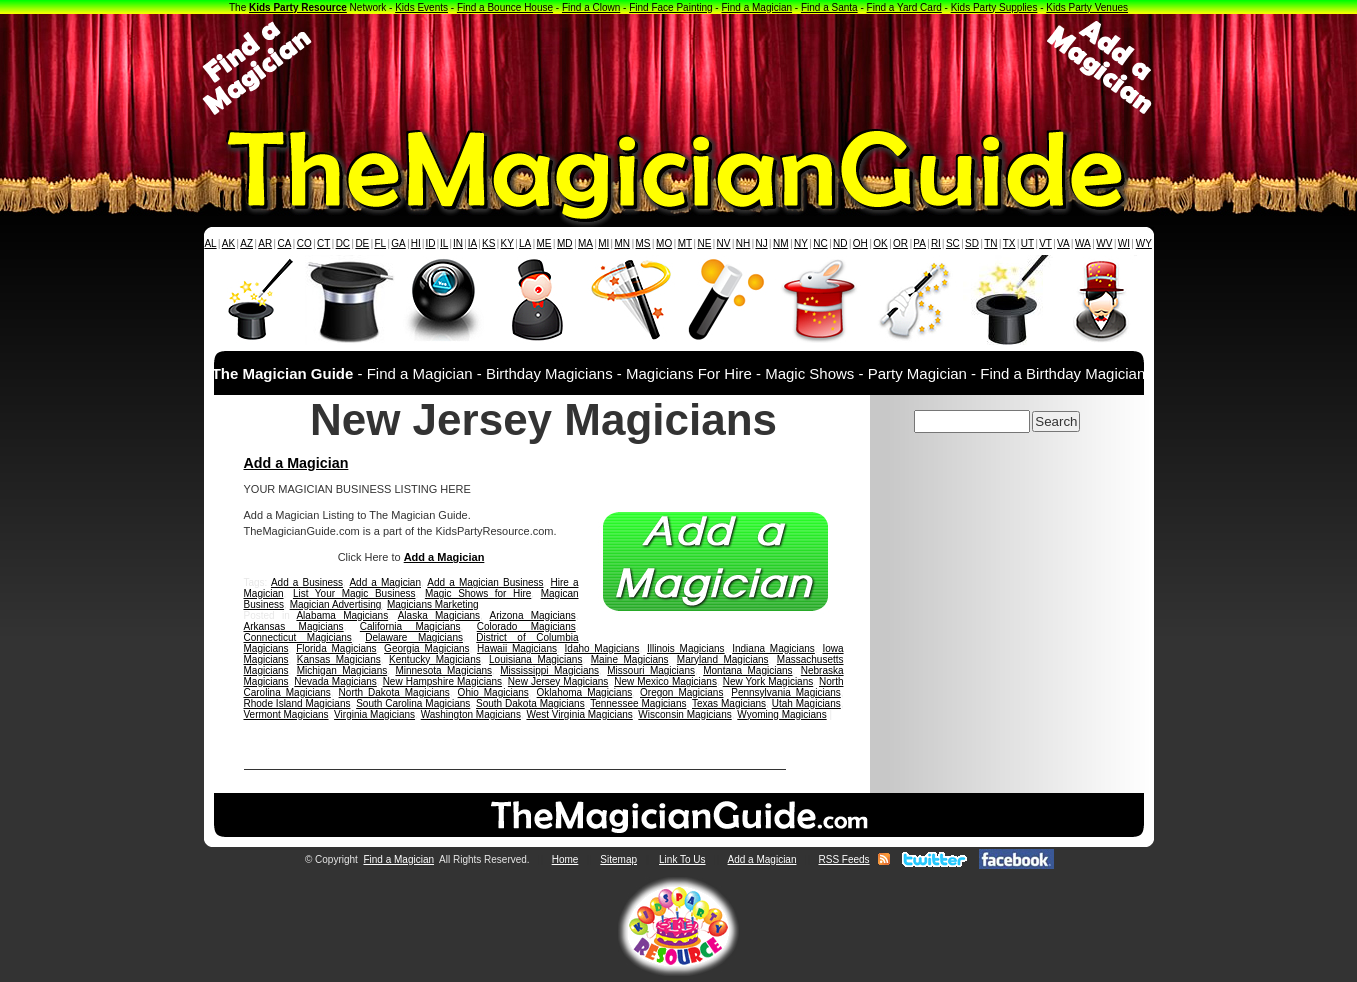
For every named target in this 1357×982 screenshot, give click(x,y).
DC (343, 243)
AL (210, 243)
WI (1124, 243)
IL (444, 243)
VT (1045, 243)
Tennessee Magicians (638, 703)
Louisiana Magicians (535, 659)
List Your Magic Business (354, 593)
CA (284, 243)
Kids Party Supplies (994, 7)
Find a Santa (829, 7)
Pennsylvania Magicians (786, 692)
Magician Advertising (336, 604)
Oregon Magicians (681, 692)
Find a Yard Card (904, 7)
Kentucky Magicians (435, 659)
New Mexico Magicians (665, 681)
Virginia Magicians (374, 714)
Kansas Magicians (339, 659)
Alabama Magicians (342, 615)
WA (1083, 243)
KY (507, 243)
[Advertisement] (679, 68)
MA (585, 243)
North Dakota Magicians (394, 692)
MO (664, 243)
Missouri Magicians (651, 670)
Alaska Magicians (439, 615)
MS (643, 243)
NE (704, 243)
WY (1144, 243)
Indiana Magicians (773, 648)
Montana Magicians (747, 670)
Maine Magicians (630, 659)
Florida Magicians (336, 648)
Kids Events (421, 7)
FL (380, 243)
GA (398, 243)
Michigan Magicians (342, 670)
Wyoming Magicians (781, 714)
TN (990, 243)
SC (953, 243)
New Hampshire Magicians (442, 681)
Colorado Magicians (526, 626)
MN (623, 243)
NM (781, 243)
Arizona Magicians (533, 615)
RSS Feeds (843, 859)
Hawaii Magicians (517, 648)
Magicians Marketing (433, 604)
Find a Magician (756, 7)
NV (724, 243)
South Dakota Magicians (530, 703)
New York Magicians (768, 681)
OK (880, 243)
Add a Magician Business (485, 582)
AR (265, 243)
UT (1027, 243)
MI (603, 243)
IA (472, 243)
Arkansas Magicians (294, 626)
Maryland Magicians (723, 659)
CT (323, 243)
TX (1009, 243)
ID (430, 243)
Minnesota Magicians (443, 670)
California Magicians (410, 626)
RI (936, 243)
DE (362, 243)
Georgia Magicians (426, 648)
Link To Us (682, 859)
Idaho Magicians (602, 648)
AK (228, 243)
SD (972, 243)
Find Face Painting (670, 7)
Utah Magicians (806, 703)
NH (743, 243)
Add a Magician (296, 463)
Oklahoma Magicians (585, 692)
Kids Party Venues (1087, 7)
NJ (761, 243)
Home (565, 859)
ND (840, 243)
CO (304, 243)
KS (488, 243)
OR (900, 243)
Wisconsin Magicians (684, 714)
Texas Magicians (729, 703)
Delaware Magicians (414, 637)
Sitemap (618, 859)
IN (458, 243)
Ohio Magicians (493, 692)
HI (416, 243)
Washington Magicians (471, 714)
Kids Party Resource (298, 7)
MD (565, 243)
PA (919, 243)
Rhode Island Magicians (297, 703)
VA (1063, 243)
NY (801, 243)
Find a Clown (591, 7)
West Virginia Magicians (579, 714)
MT (685, 243)
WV (1104, 243)
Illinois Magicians (686, 648)
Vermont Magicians (286, 714)
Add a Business (307, 582)
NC (820, 243)
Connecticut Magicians (298, 637)
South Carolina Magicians (413, 703)
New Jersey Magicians (558, 681)
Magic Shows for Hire (478, 593)
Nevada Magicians (335, 681)
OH (860, 243)
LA (525, 243)
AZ (246, 243)
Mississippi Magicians (549, 670)
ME (544, 243)
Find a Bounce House (505, 7)
